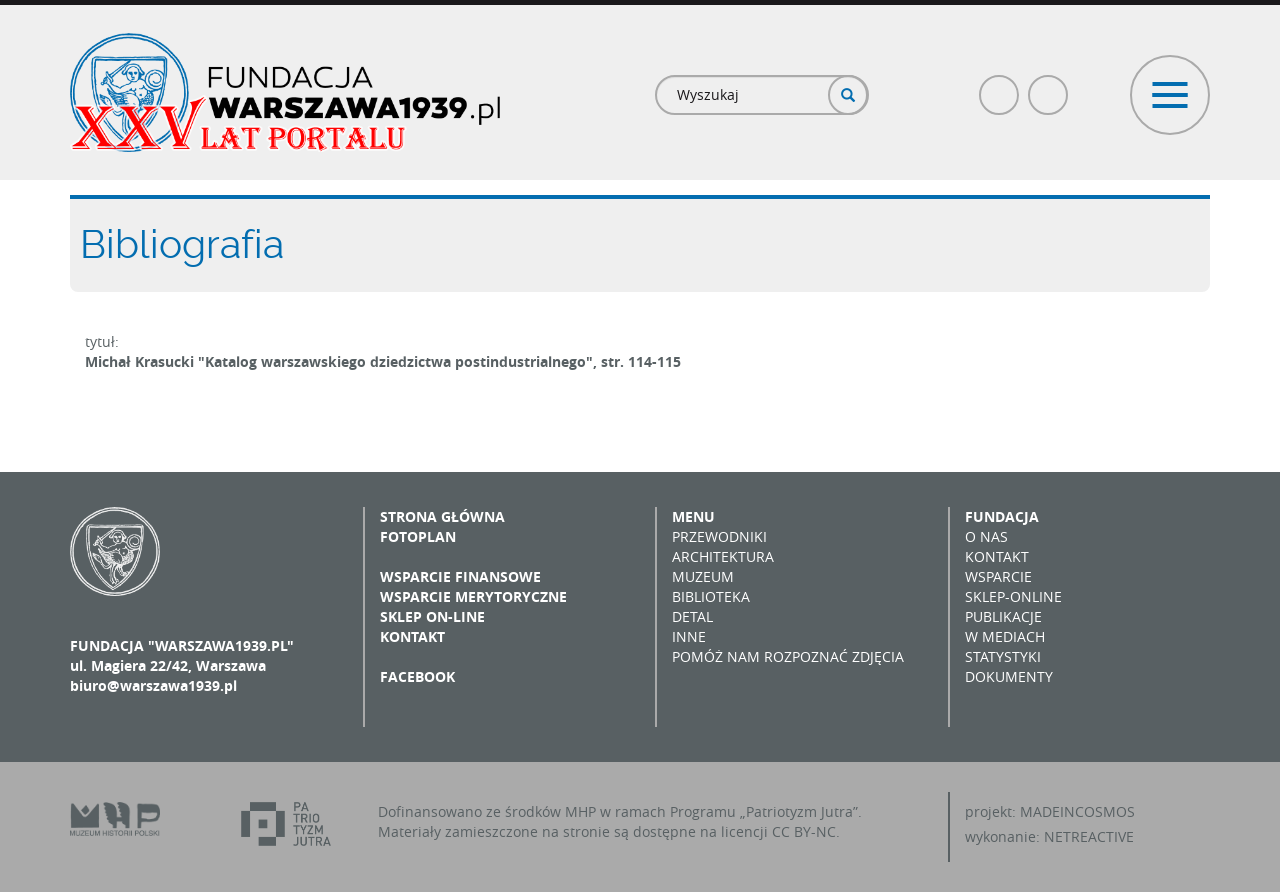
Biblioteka (711, 596)
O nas (986, 536)
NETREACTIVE (1089, 836)
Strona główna (442, 516)
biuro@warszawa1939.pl (153, 685)
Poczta (1049, 86)
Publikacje (1003, 616)
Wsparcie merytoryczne (473, 596)
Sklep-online (1013, 596)
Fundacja (1002, 516)
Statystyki (1003, 656)
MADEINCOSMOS (1077, 811)
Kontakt (412, 636)
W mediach (1005, 636)
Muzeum (703, 576)
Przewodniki (719, 536)
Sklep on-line (432, 616)
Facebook (1000, 86)
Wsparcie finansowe (460, 576)
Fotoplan (418, 536)
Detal (692, 616)
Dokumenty (1009, 676)
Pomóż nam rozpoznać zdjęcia (788, 656)
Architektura (723, 556)
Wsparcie (998, 576)
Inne (689, 636)
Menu (693, 516)
